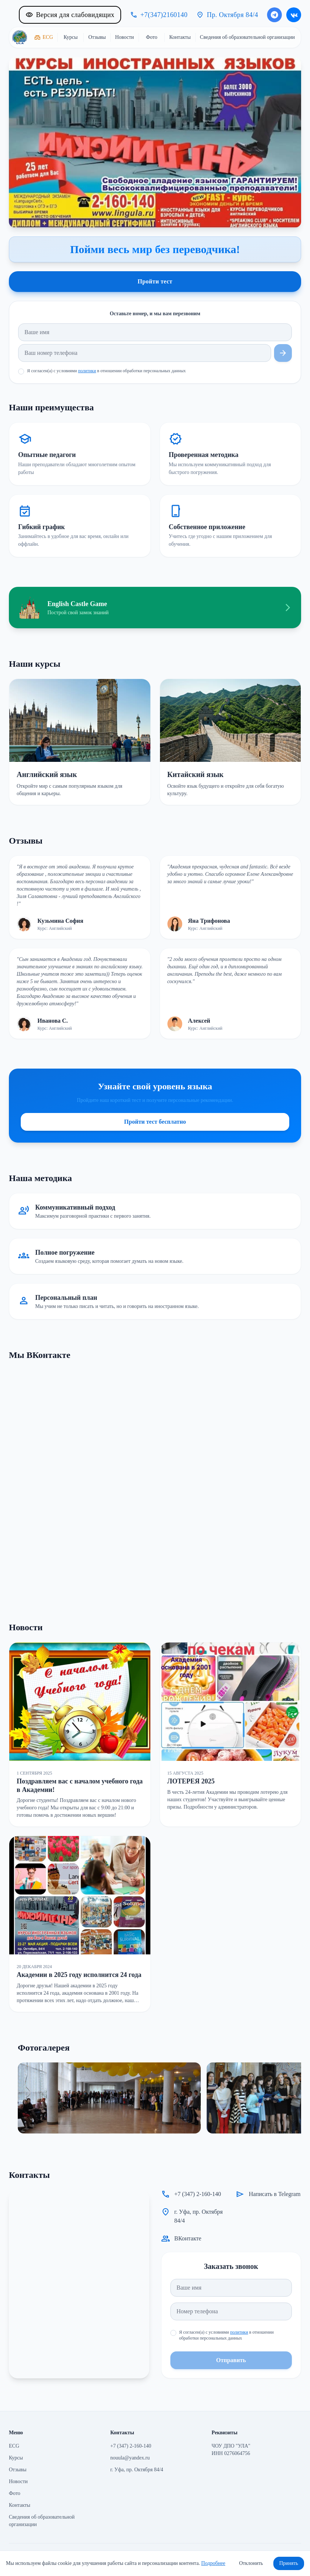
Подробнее (213, 2563)
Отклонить (251, 2563)
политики (87, 370)
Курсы (16, 2458)
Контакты (19, 2505)
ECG (14, 2446)
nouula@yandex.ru (130, 2458)
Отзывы (17, 2469)
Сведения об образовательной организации (42, 2520)
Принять (288, 2563)
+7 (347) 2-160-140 (197, 2194)
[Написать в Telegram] (274, 14)
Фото (14, 2493)
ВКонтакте (187, 2238)
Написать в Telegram (275, 2194)
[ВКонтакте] (293, 14)
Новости (18, 2481)
